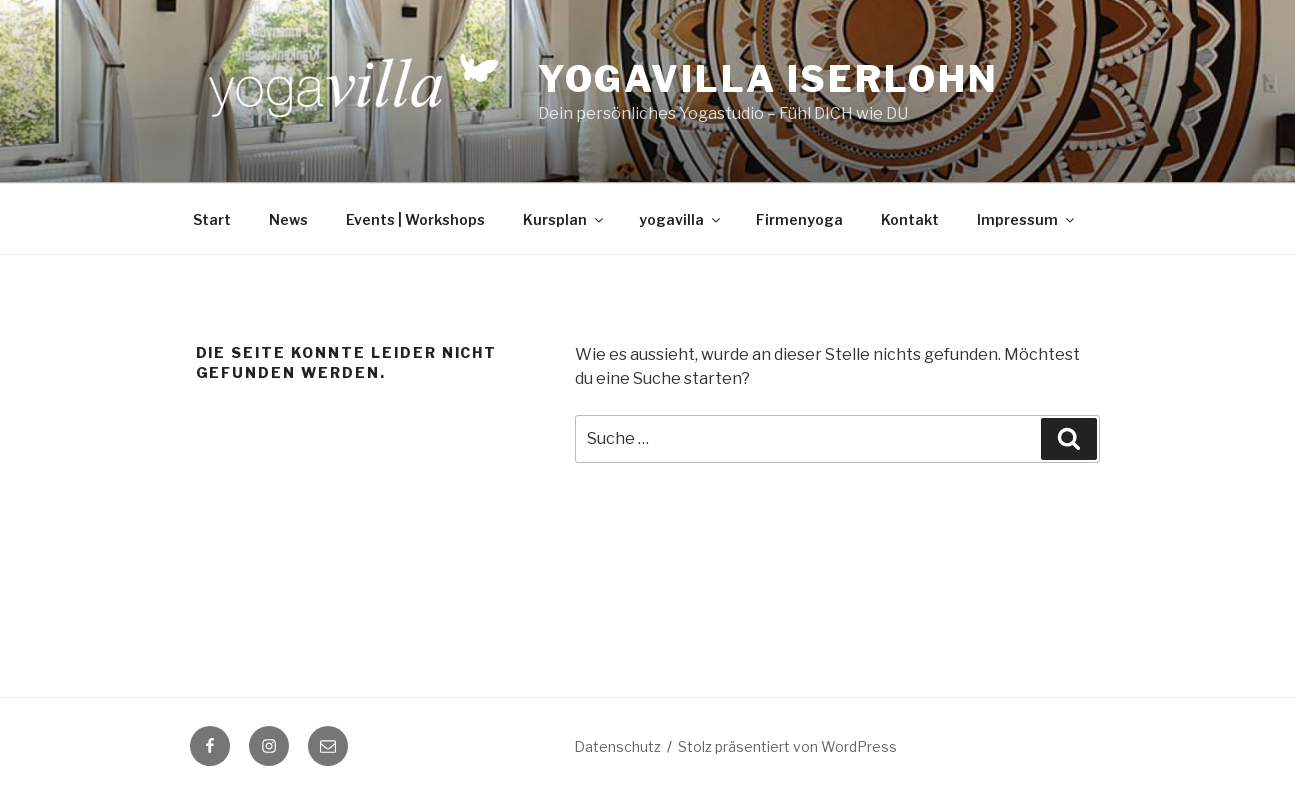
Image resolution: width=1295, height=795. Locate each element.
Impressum (1027, 219)
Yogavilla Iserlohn (768, 79)
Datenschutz (617, 746)
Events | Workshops (415, 219)
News (288, 219)
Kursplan (564, 219)
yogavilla (681, 219)
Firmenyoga (799, 219)
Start (212, 219)
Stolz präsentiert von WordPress (787, 746)
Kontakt (910, 219)
